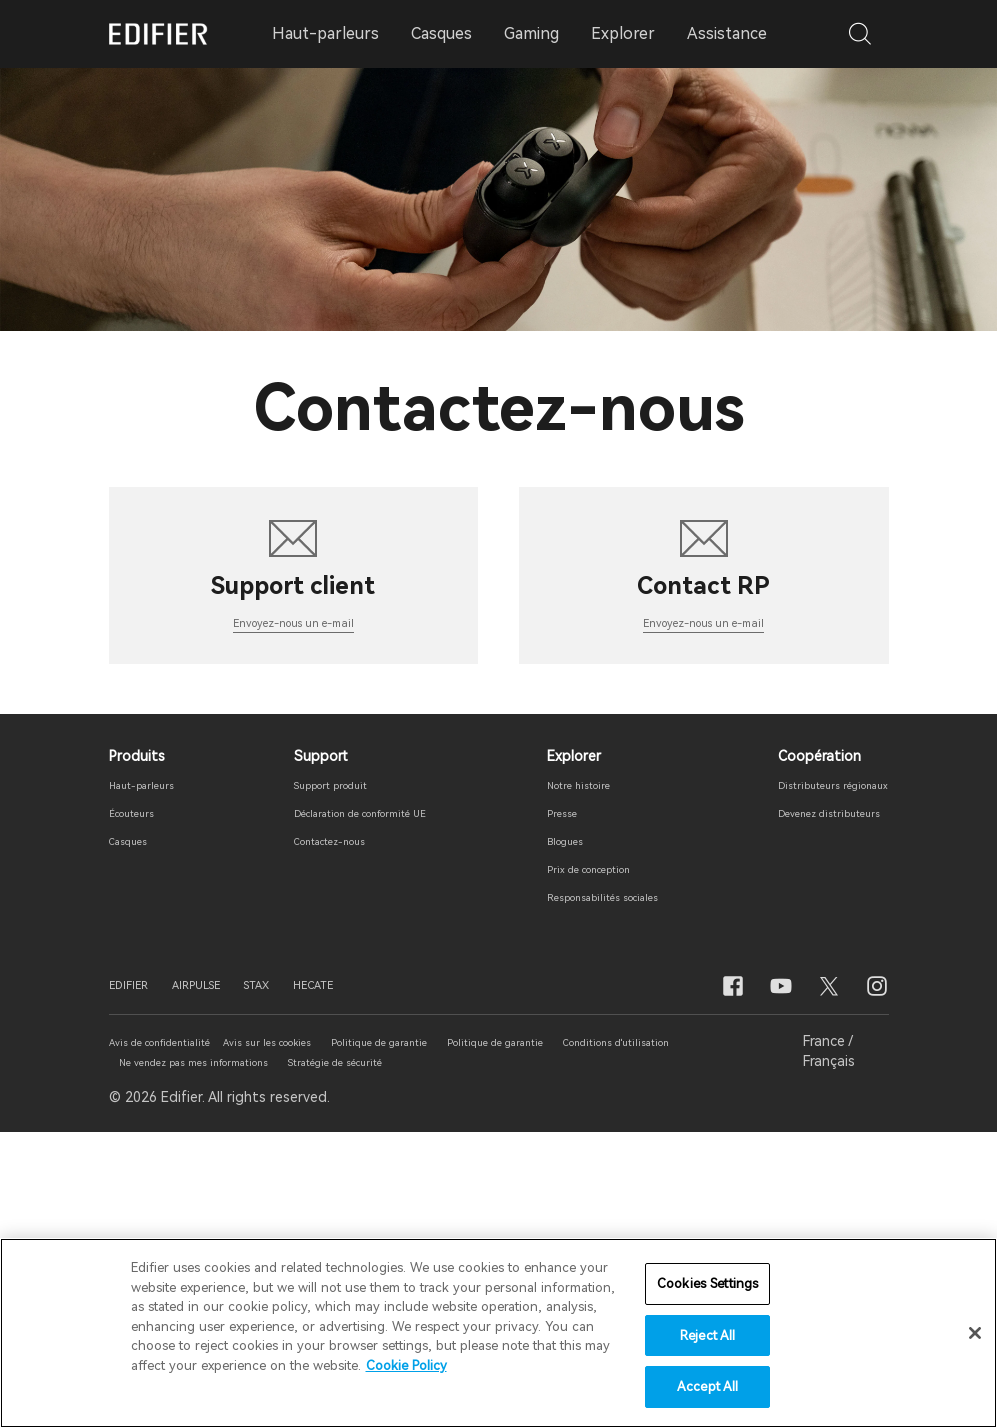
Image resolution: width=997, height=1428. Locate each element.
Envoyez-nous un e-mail (293, 914)
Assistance (727, 33)
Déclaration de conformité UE (357, 1107)
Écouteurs (142, 1107)
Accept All (707, 1388)
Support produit (314, 1079)
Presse (535, 1107)
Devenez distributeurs (805, 1107)
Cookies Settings (707, 1284)
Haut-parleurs (155, 1079)
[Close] (975, 1334)
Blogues (540, 1135)
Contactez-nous (315, 1135)
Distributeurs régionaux (810, 1079)
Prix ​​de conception (575, 1163)
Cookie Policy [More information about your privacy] (406, 1366)
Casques (137, 1135)
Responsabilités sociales (594, 1191)
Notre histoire (560, 1079)
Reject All (707, 1336)
